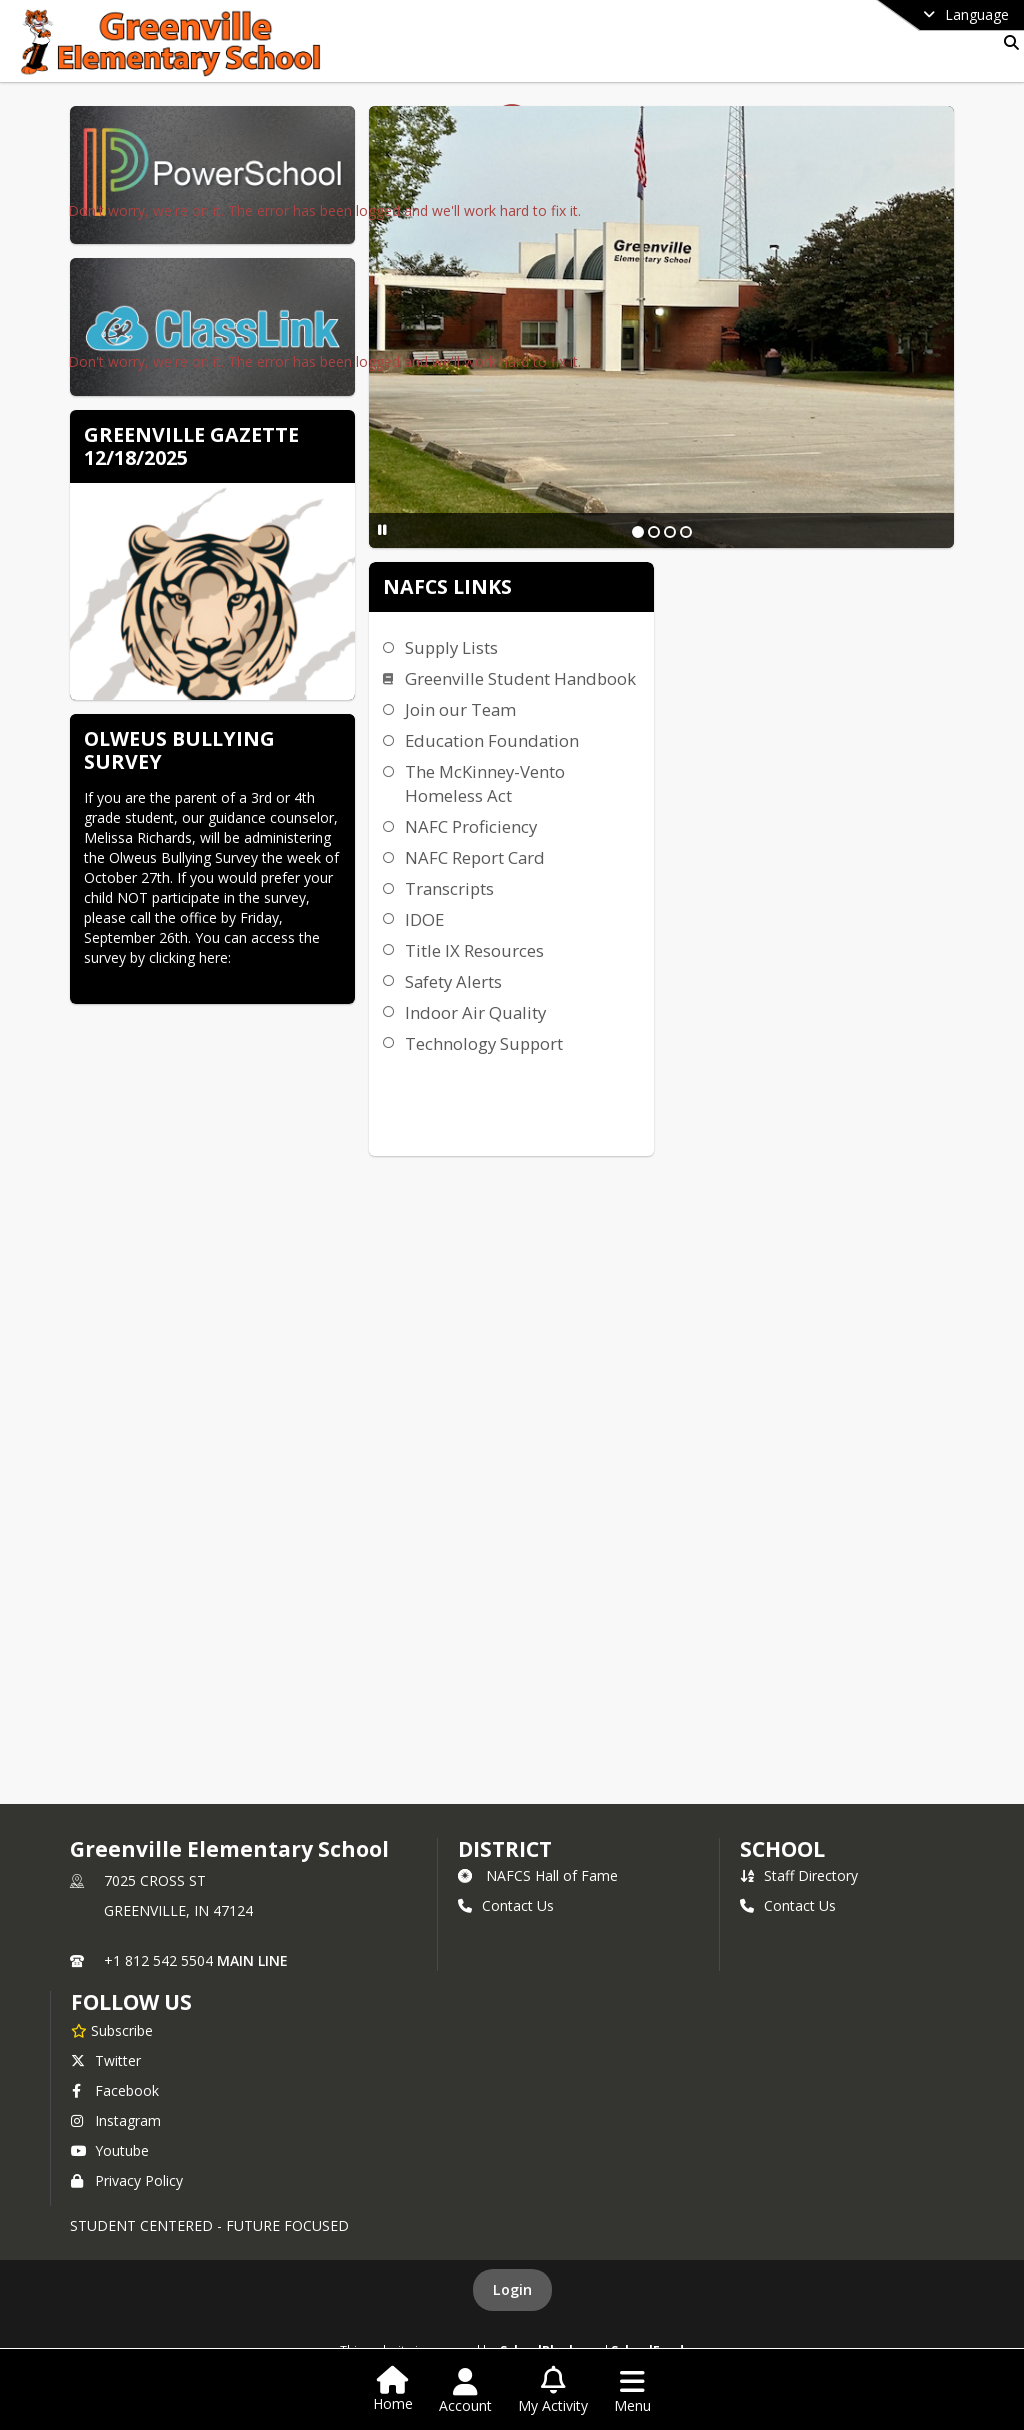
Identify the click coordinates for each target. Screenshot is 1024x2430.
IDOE (424, 919)
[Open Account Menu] (465, 2391)
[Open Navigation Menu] (632, 2391)
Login (512, 2289)
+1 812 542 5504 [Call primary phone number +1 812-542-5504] (158, 1960)
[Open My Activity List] (553, 2391)
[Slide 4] (686, 532)
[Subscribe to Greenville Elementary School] (112, 2030)
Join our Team (460, 709)
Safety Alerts (453, 981)
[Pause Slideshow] (382, 529)
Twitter (106, 2060)
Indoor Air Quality (475, 1012)
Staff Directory (799, 1875)
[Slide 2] (654, 532)
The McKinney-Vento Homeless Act (485, 783)
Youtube (110, 2150)
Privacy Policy (127, 2180)
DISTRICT (505, 1849)
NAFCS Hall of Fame (538, 1875)
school (782, 1849)
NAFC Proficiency (471, 826)
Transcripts (449, 888)
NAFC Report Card (475, 857)
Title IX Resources (474, 950)
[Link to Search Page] (1007, 42)
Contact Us (506, 1905)
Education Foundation (492, 740)
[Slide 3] (670, 532)
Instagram (116, 2120)
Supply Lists (451, 647)
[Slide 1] (638, 532)
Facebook (115, 2090)
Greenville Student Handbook (520, 678)
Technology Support (484, 1043)
